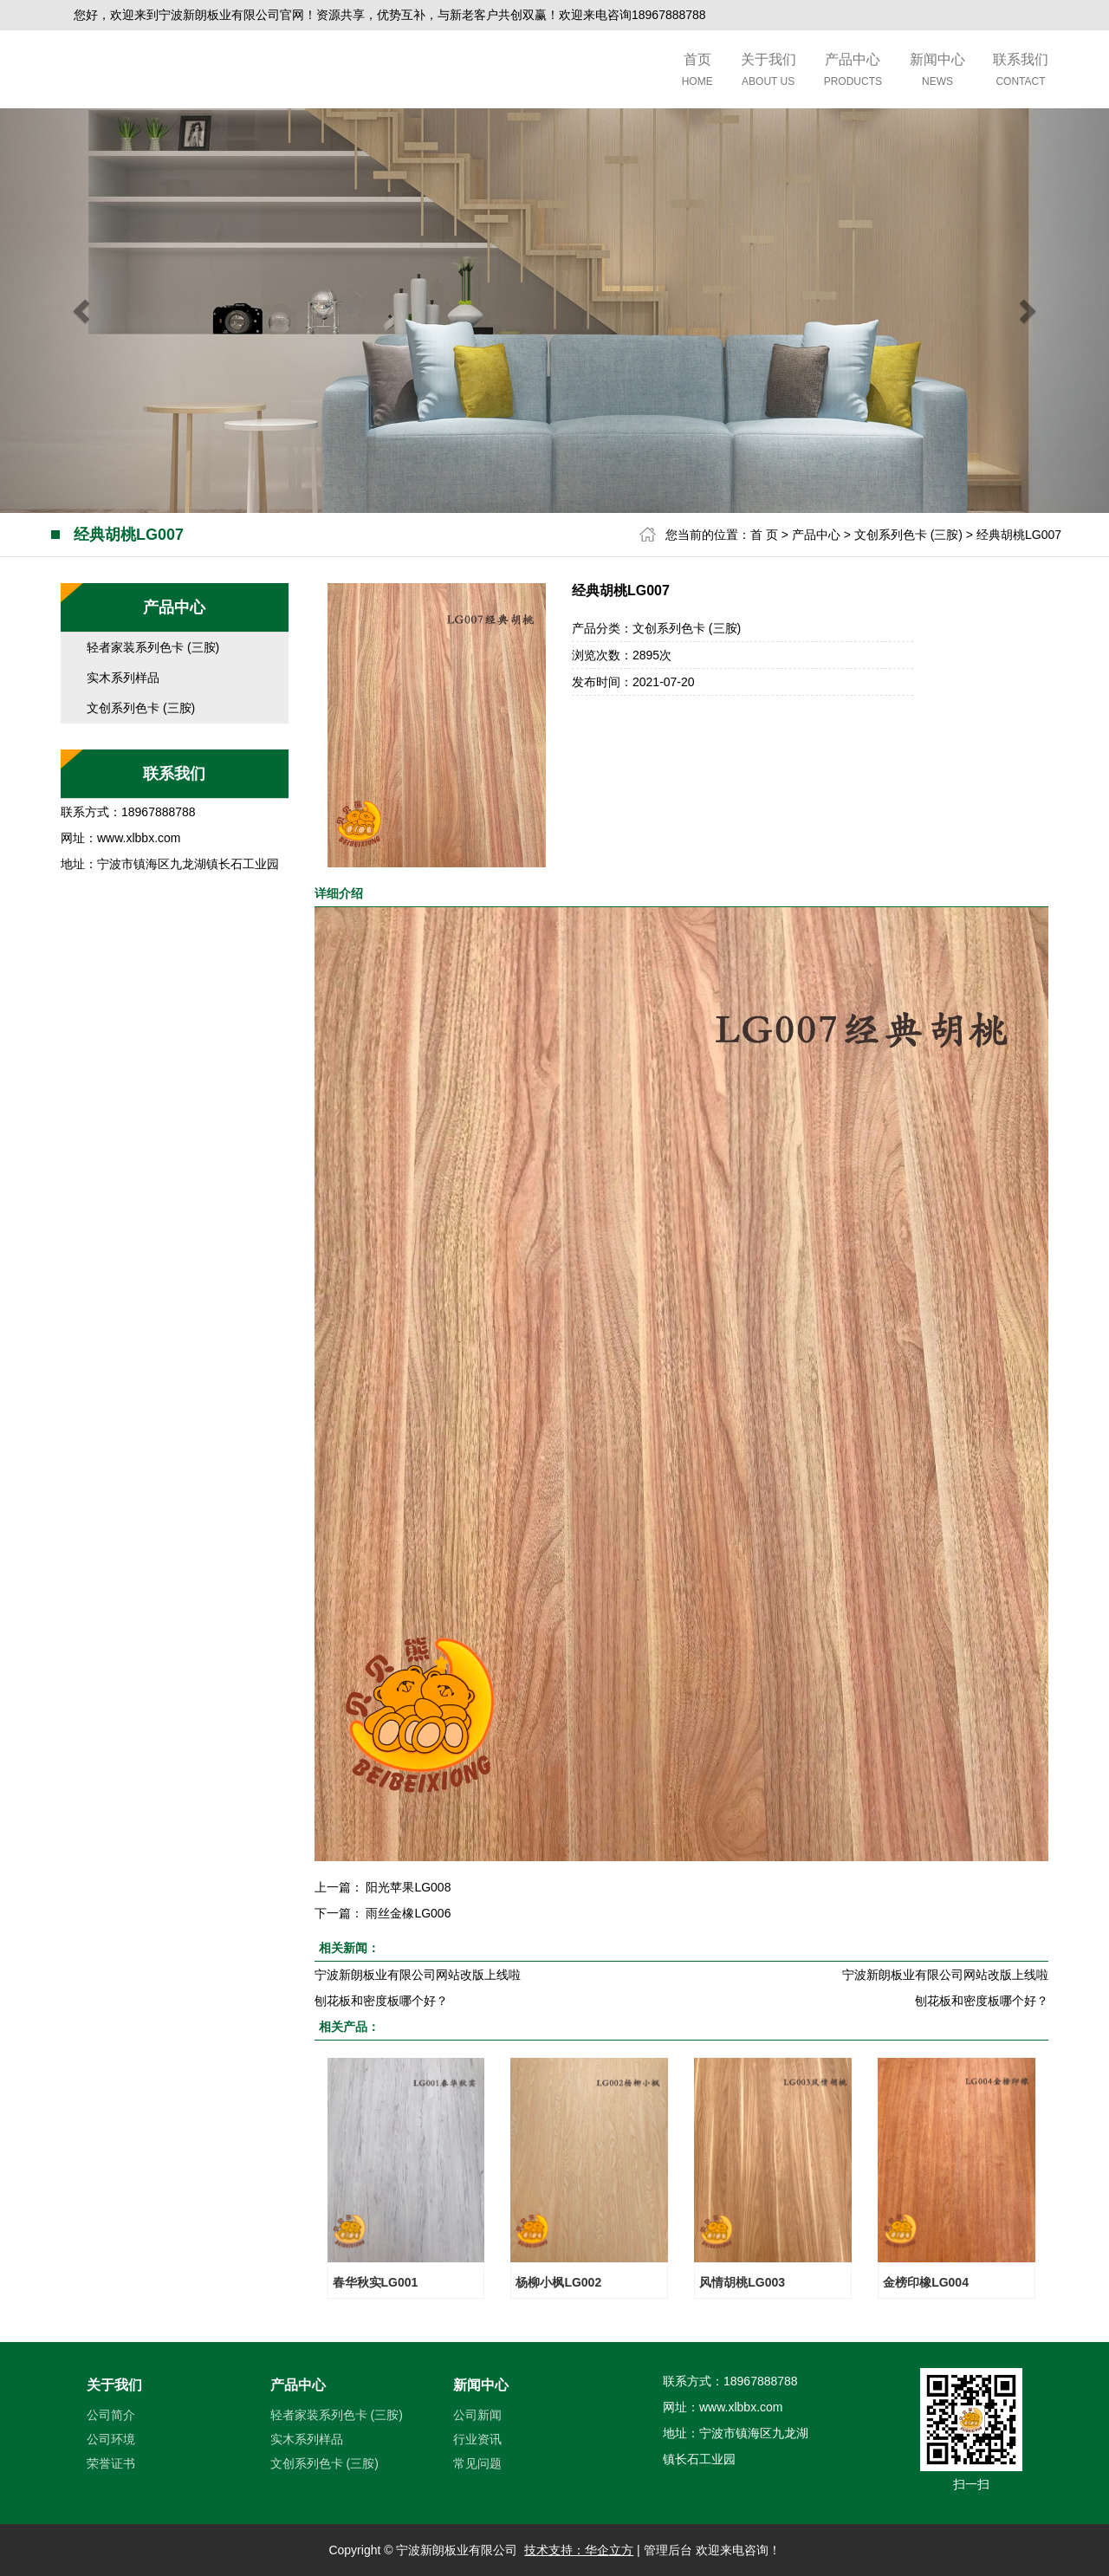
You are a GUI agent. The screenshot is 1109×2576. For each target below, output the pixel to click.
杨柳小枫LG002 (558, 2282)
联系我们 (1020, 71)
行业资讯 (477, 2439)
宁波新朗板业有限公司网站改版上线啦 (418, 1975)
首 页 (764, 535)
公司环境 (111, 2439)
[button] (83, 310)
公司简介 (111, 2415)
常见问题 (477, 2463)
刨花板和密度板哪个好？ (381, 2001)
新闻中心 (937, 71)
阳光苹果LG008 (408, 1887)
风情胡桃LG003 (742, 2282)
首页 (697, 71)
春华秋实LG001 (375, 2282)
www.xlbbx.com (138, 838)
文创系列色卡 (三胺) (908, 535)
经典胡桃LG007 (1018, 535)
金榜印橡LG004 (926, 2282)
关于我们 (768, 71)
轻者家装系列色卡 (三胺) (153, 647)
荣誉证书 (111, 2463)
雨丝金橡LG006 (408, 1913)
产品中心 (853, 71)
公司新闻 (477, 2415)
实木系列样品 (123, 678)
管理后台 (668, 2550)
